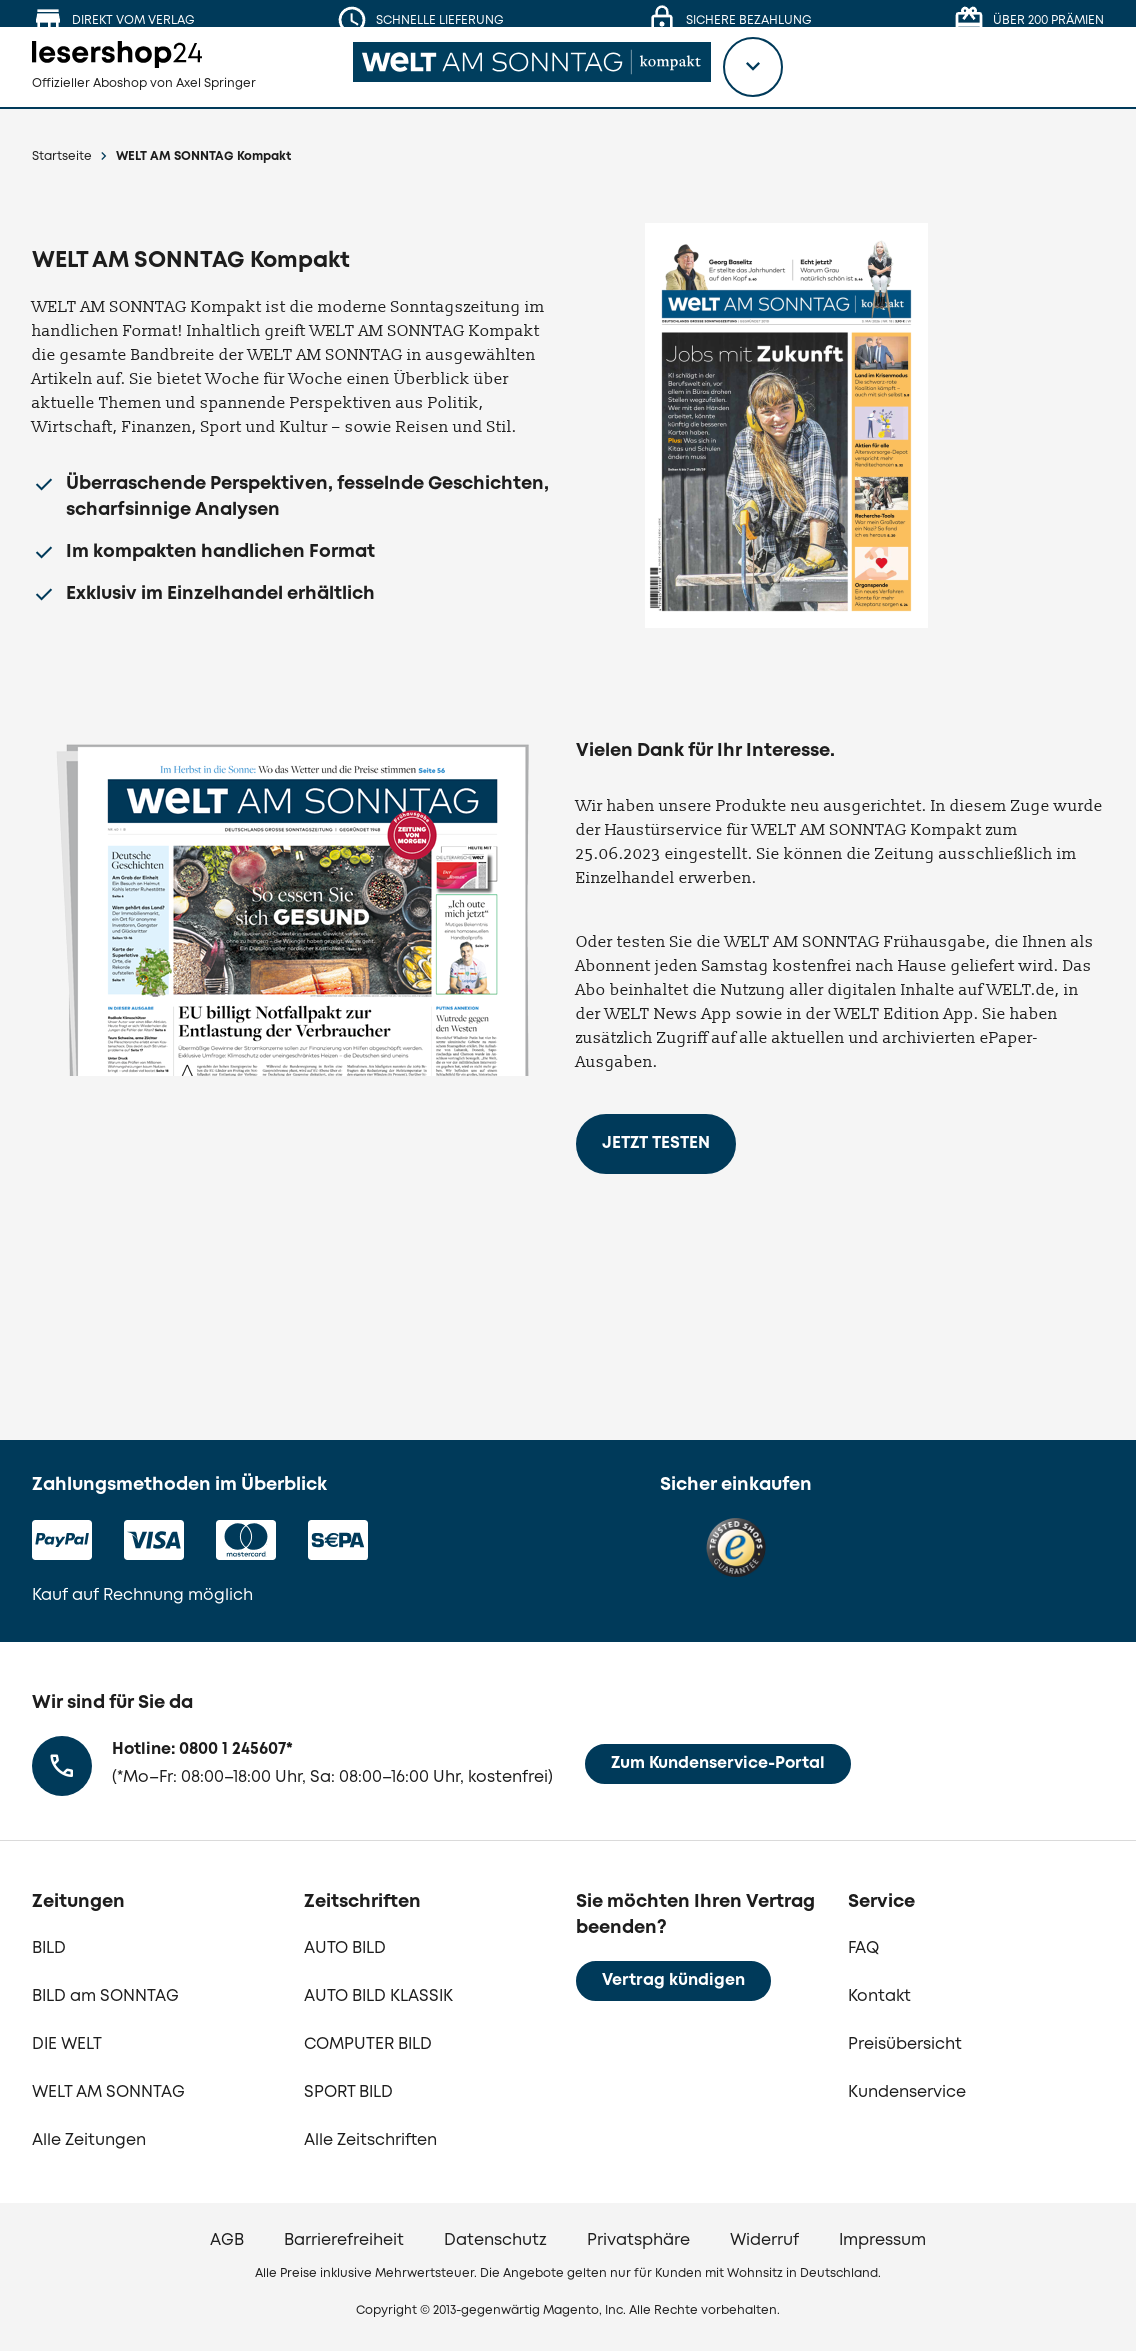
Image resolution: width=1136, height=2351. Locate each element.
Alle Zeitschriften (370, 2140)
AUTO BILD (345, 1948)
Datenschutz (495, 2240)
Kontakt (879, 1996)
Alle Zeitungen (89, 2140)
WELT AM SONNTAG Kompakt (203, 156)
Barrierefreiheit (344, 2240)
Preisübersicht (905, 2044)
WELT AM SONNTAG (108, 2092)
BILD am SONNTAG (105, 1996)
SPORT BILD (348, 2092)
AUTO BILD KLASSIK (378, 1996)
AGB (227, 2240)
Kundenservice (907, 2092)
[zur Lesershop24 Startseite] (166, 80)
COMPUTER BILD (368, 2044)
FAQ (863, 1948)
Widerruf (764, 2240)
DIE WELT (67, 2044)
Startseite (62, 156)
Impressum (882, 2240)
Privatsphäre (638, 2240)
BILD (49, 1948)
